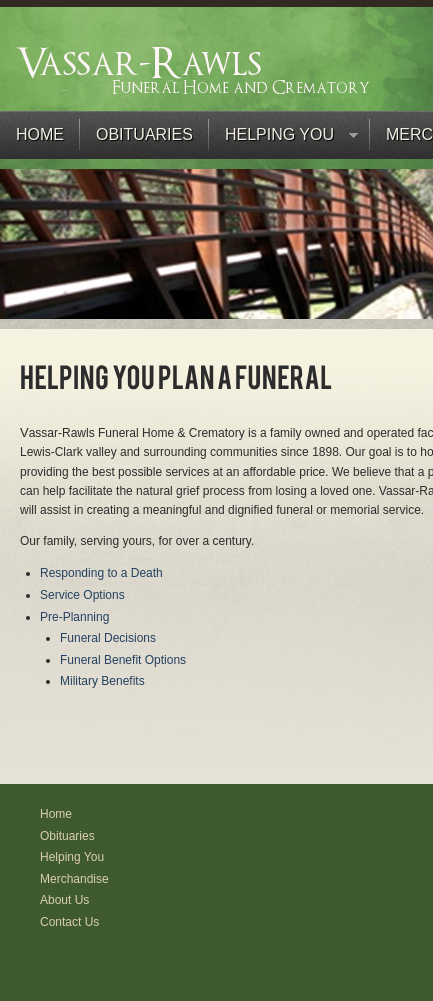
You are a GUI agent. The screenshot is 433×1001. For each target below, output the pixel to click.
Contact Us (69, 922)
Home (40, 134)
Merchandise (74, 879)
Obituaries (144, 134)
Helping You (283, 139)
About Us (64, 900)
